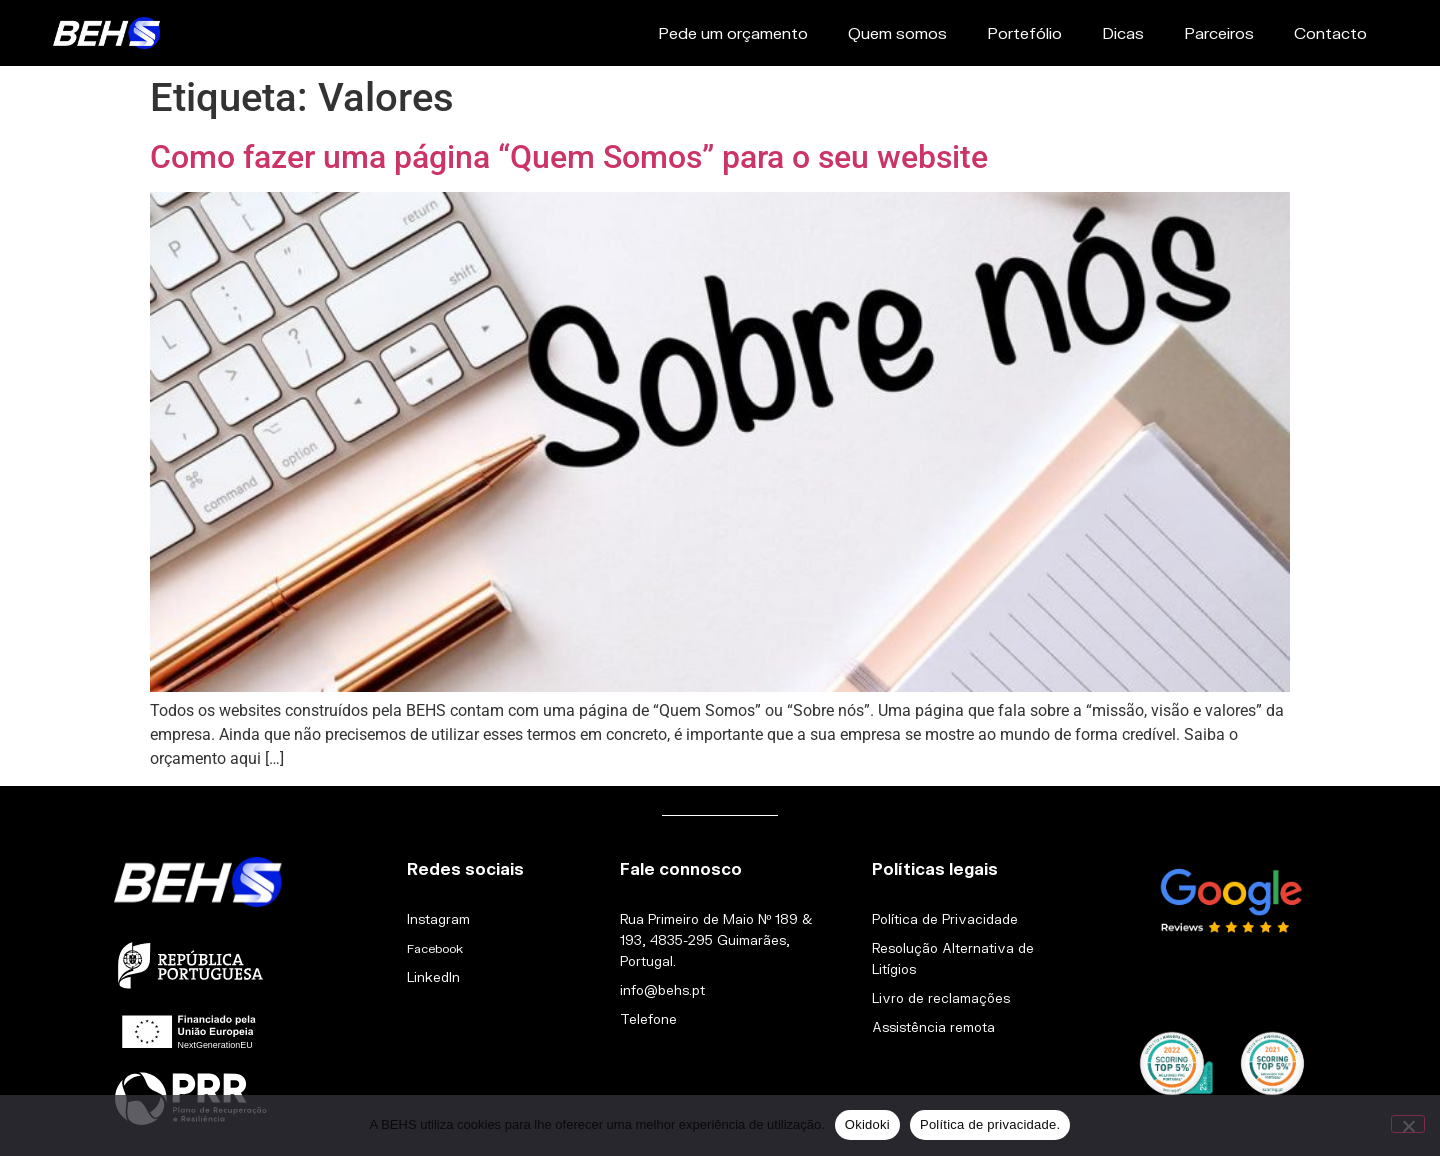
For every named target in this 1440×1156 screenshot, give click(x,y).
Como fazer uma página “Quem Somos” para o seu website (569, 157)
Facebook (435, 948)
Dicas (1123, 32)
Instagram (438, 919)
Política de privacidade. (990, 1124)
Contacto (1330, 32)
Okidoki (867, 1124)
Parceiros (1219, 32)
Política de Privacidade (945, 919)
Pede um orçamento (733, 32)
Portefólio (1024, 32)
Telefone (648, 1019)
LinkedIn (433, 977)
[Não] (1408, 1124)
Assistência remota (933, 1027)
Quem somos (897, 32)
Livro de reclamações (941, 998)
